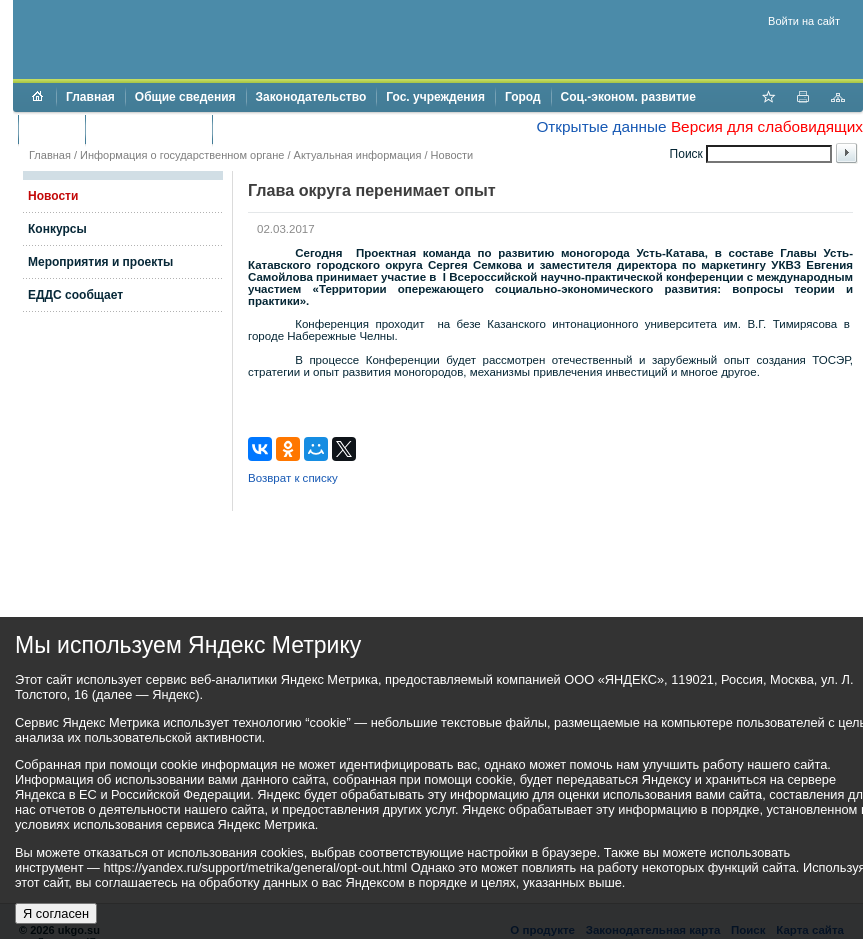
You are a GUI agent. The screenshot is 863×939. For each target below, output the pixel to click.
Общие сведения (185, 97)
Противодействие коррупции (308, 129)
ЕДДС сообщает (75, 295)
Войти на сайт (804, 21)
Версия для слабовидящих (767, 126)
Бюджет (51, 129)
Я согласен (56, 913)
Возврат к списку (293, 478)
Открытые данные (601, 126)
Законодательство (311, 97)
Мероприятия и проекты (100, 262)
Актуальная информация (358, 155)
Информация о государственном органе (182, 155)
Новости (452, 155)
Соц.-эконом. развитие (628, 97)
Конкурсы (57, 229)
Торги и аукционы (148, 129)
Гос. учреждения (435, 97)
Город (523, 97)
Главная (90, 97)
